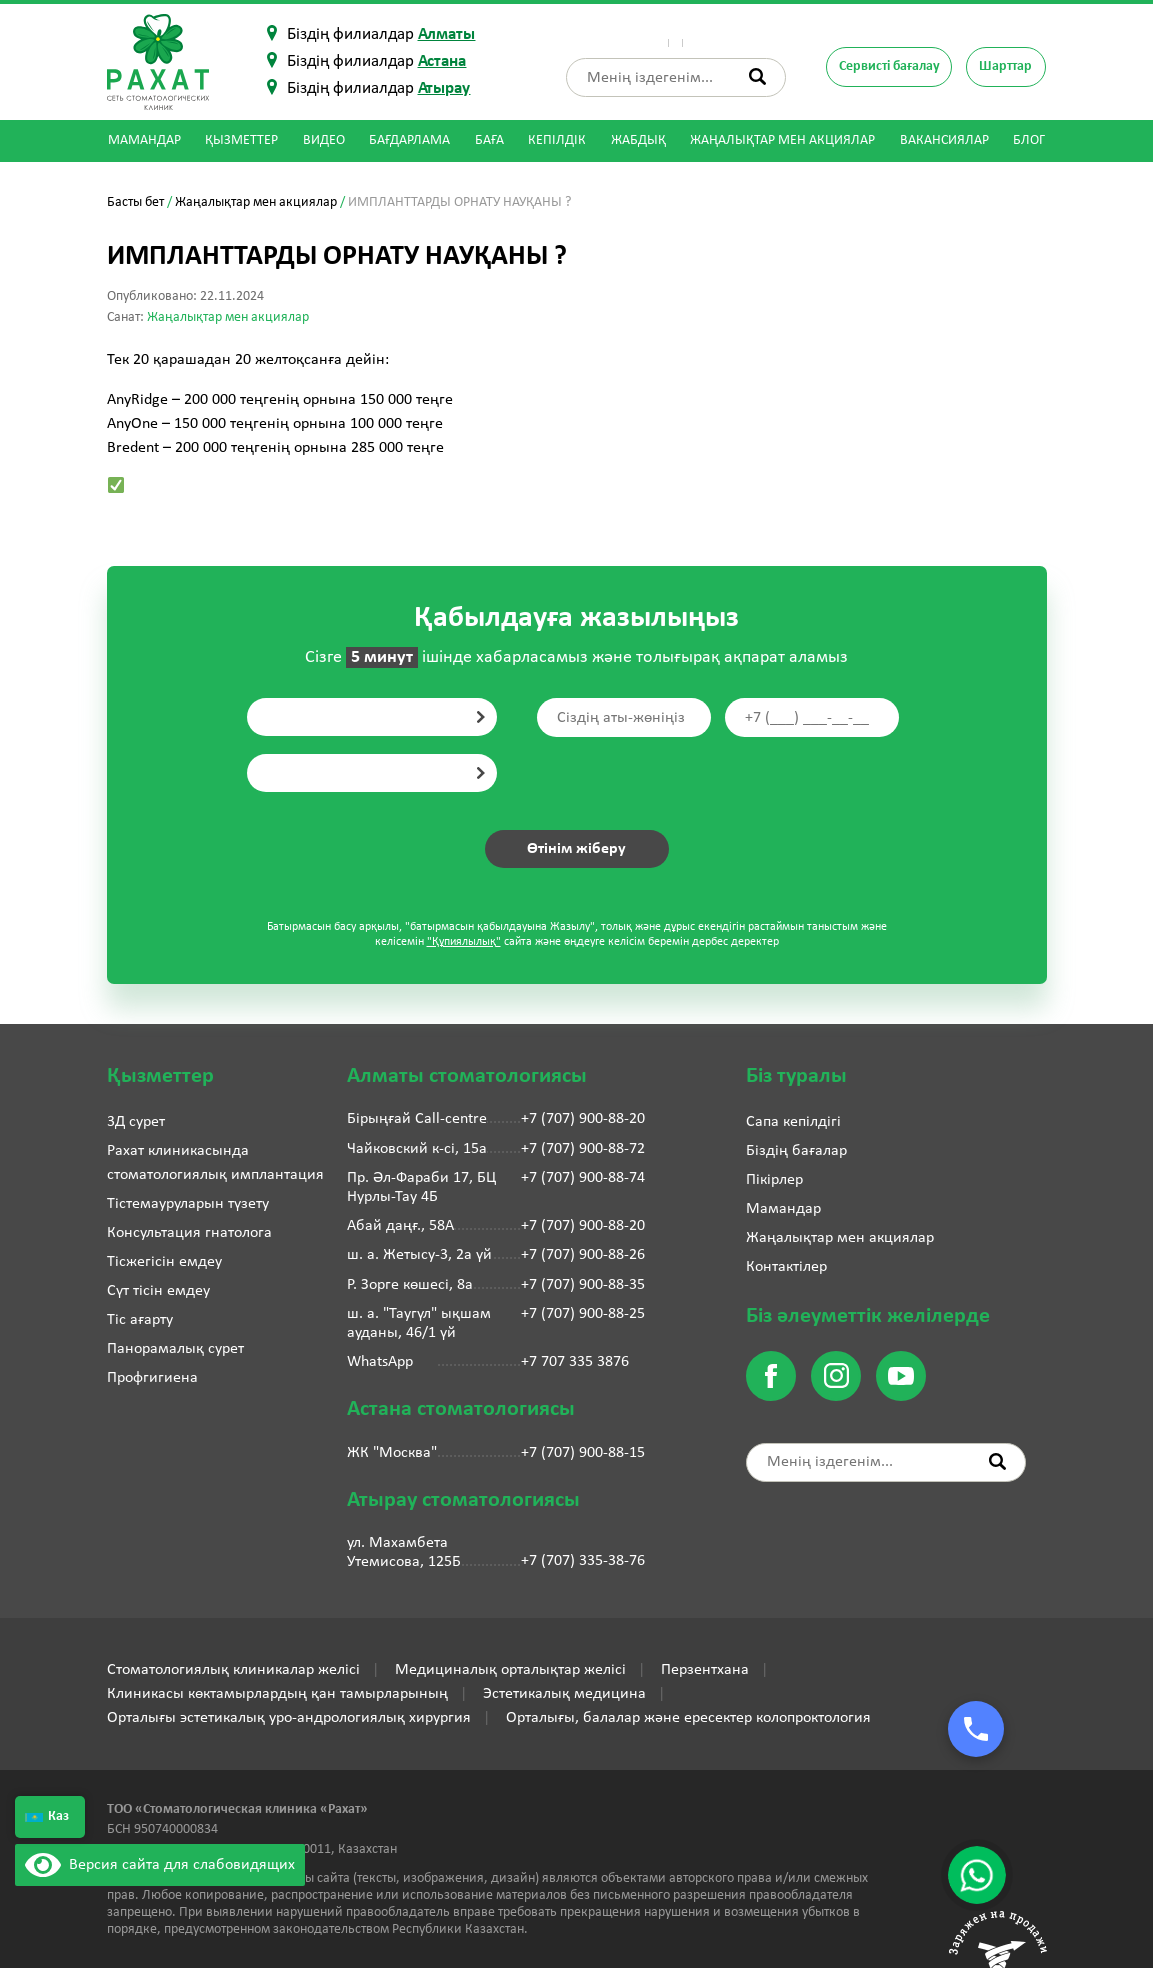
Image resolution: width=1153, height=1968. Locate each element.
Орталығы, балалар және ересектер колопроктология (688, 1718)
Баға (489, 140)
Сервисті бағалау (888, 66)
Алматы (447, 34)
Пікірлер (672, 34)
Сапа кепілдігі (793, 1122)
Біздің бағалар (796, 1151)
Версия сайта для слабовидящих (160, 1865)
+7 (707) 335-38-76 (583, 1561)
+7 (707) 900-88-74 (583, 1178)
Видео (324, 140)
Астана (442, 61)
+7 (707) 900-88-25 (583, 1314)
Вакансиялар (944, 140)
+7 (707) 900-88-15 (583, 1453)
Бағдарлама (409, 140)
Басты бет (135, 202)
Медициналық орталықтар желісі (510, 1670)
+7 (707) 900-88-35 (583, 1285)
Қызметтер (241, 140)
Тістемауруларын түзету (188, 1204)
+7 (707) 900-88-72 (583, 1149)
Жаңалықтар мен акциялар (782, 140)
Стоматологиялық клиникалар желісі (233, 1670)
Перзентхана (705, 1670)
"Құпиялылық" (464, 942)
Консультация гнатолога (189, 1233)
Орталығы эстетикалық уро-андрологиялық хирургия (289, 1718)
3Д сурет (136, 1122)
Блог (1029, 140)
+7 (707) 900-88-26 (583, 1255)
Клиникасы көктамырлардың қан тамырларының (277, 1694)
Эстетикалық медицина (564, 1694)
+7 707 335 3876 (575, 1362)
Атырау (444, 88)
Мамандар (144, 140)
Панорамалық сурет (175, 1349)
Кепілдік (557, 140)
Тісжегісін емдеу (164, 1262)
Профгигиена (152, 1378)
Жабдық (638, 140)
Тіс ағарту (140, 1320)
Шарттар (1005, 66)
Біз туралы (602, 34)
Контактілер (746, 34)
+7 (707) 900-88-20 (583, 1119)
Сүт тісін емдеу (158, 1291)
